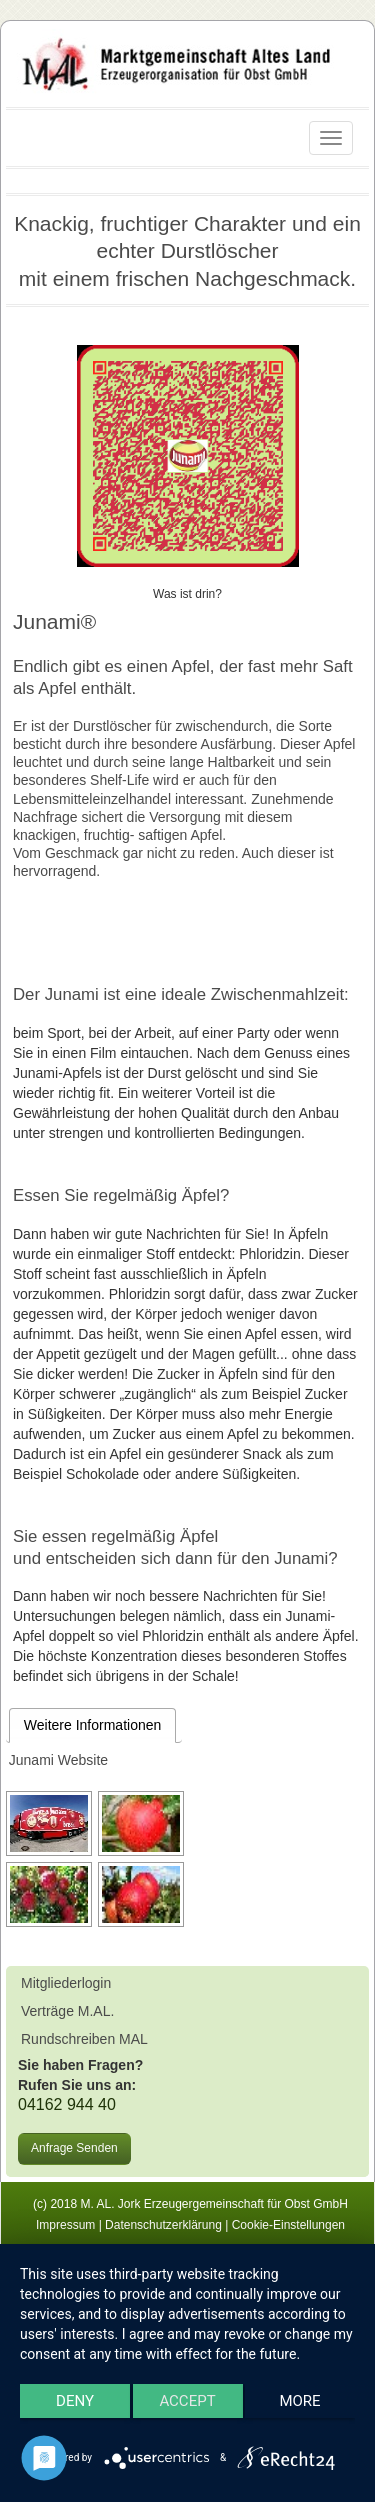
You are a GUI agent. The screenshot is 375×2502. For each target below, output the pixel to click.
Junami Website (58, 1760)
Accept (187, 2401)
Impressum (65, 2225)
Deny (75, 2401)
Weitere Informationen (92, 1725)
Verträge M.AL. (67, 2011)
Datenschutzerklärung (163, 2225)
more (299, 2401)
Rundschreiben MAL (84, 2039)
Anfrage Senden (74, 2148)
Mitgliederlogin (66, 1983)
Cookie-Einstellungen (288, 2225)
